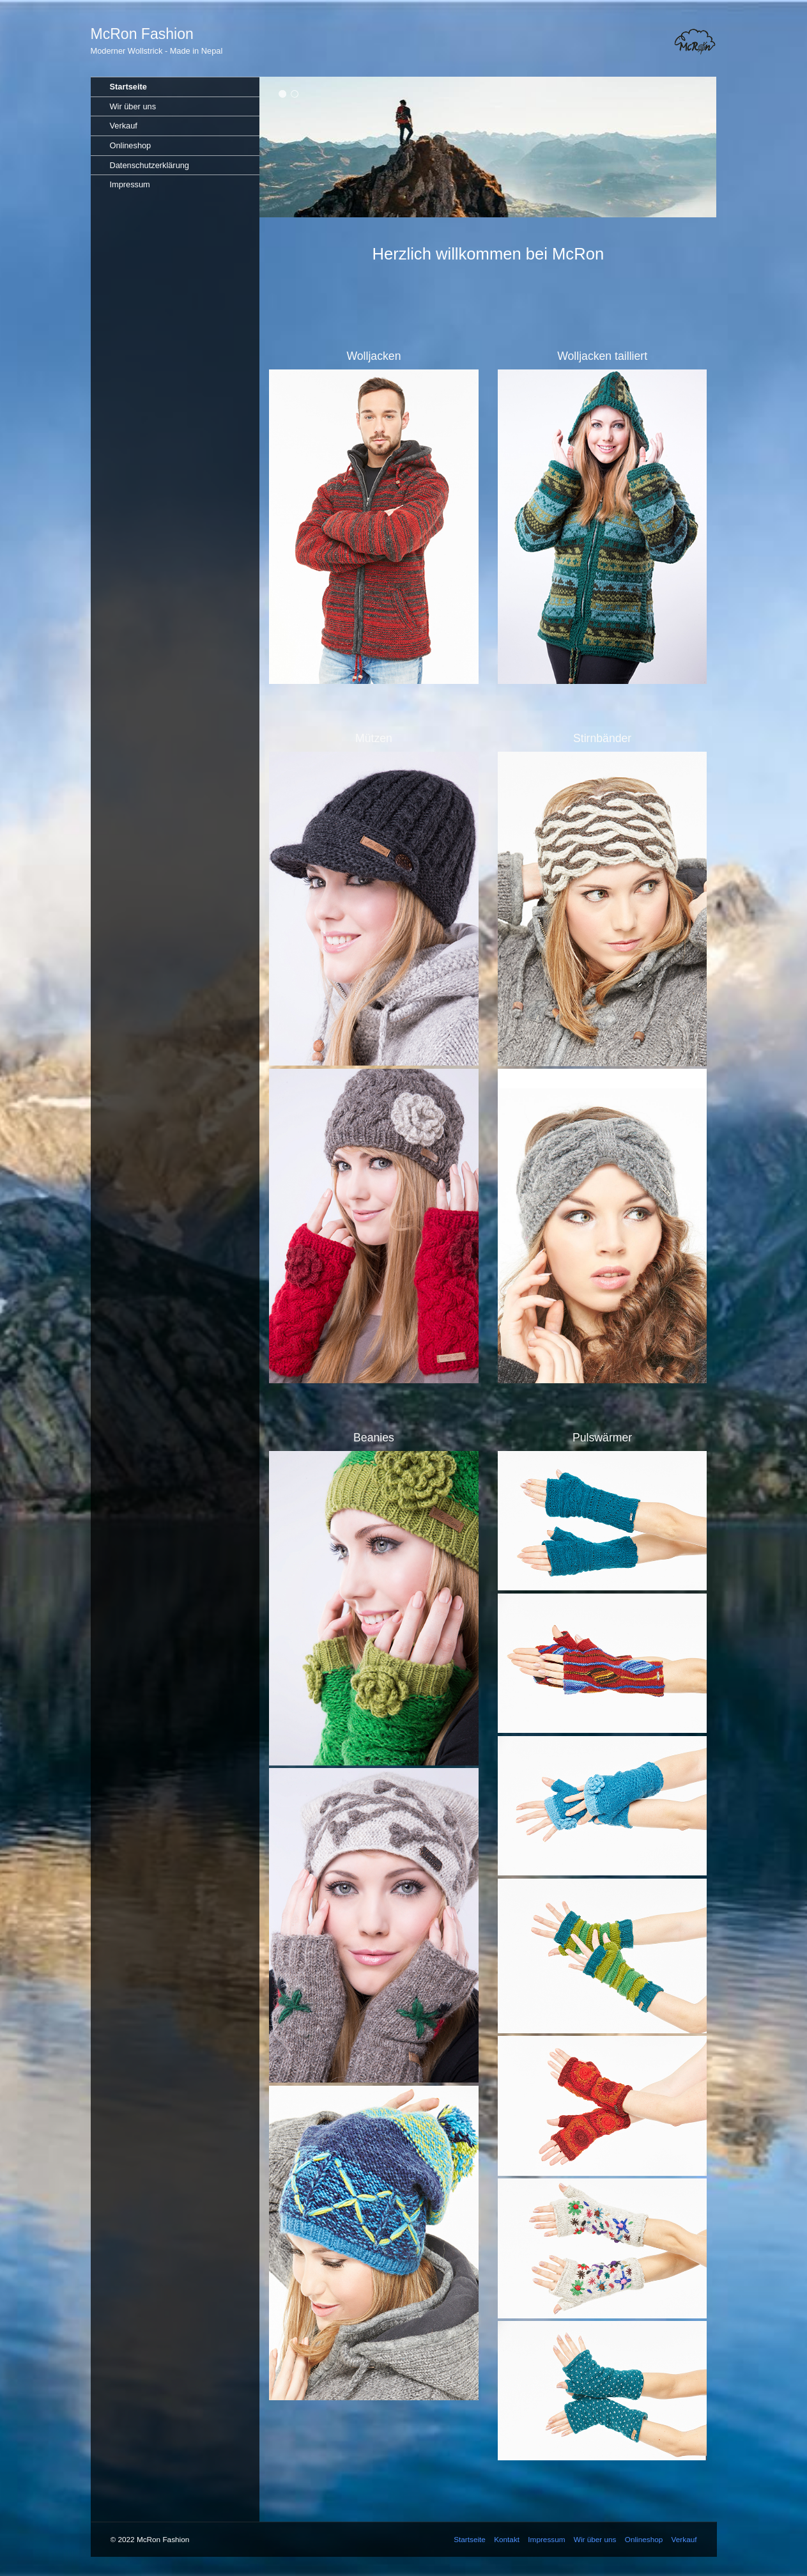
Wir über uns (133, 106)
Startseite (128, 86)
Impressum (130, 184)
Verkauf (123, 125)
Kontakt (506, 2539)
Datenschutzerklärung (149, 165)
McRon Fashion (142, 34)
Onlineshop (130, 145)
